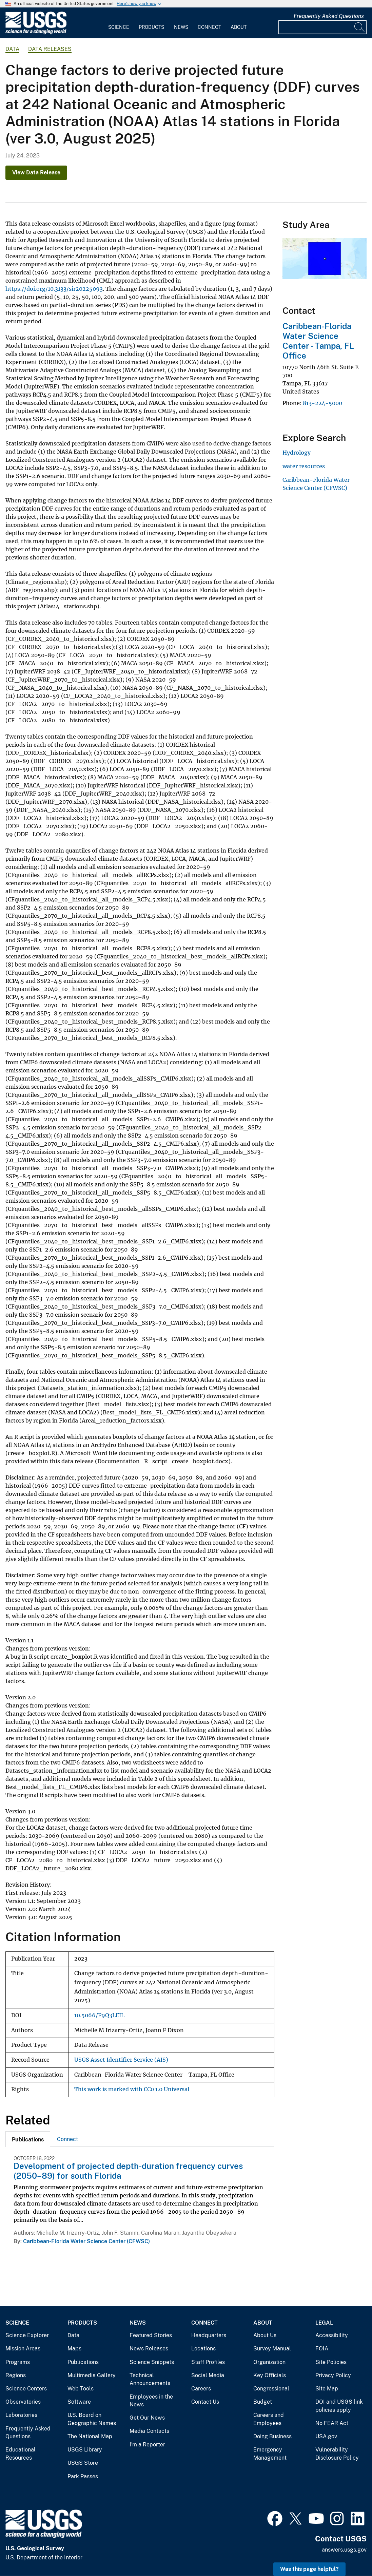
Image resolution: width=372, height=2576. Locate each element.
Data (73, 2335)
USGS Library (84, 2449)
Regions (15, 2375)
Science (118, 27)
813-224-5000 (322, 403)
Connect (209, 27)
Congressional (271, 2388)
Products (151, 27)
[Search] (360, 27)
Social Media (207, 2375)
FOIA (321, 2348)
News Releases (149, 2348)
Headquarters (208, 2335)
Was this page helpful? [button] (309, 2569)
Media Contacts (149, 2431)
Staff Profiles (208, 2362)
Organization (269, 2362)
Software (79, 2402)
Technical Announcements (150, 2379)
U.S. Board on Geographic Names (91, 2419)
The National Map (89, 2436)
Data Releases (50, 49)
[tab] (27, 2139)
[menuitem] (118, 23)
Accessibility (331, 2335)
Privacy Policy (333, 2375)
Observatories (23, 2402)
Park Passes (82, 2476)
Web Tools (80, 2388)
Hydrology (296, 452)
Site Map (326, 2388)
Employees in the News (151, 2400)
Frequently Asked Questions (329, 16)
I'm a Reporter (147, 2444)
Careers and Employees (268, 2419)
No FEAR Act (331, 2423)
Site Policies (331, 2362)
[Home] (35, 33)
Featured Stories (151, 2335)
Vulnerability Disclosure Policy (337, 2453)
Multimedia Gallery (91, 2375)
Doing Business (272, 2436)
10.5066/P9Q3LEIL (99, 2015)
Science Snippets (152, 2362)
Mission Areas (22, 2348)
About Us (264, 2335)
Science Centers (26, 2388)
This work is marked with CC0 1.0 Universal (131, 2089)
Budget (262, 2402)
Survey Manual (272, 2348)
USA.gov (326, 2436)
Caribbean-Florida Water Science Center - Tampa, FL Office (318, 340)
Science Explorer (27, 2335)
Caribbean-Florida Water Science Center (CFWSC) (86, 2241)
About (239, 27)
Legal (324, 2323)
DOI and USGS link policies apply (339, 2406)
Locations (203, 2348)
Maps (74, 2348)
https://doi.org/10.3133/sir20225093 (54, 288)
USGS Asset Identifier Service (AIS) (121, 2060)
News (181, 27)
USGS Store (82, 2463)
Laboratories (21, 2415)
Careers (201, 2388)
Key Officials (269, 2375)
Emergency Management (270, 2453)
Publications (83, 2362)
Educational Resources (20, 2453)
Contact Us (205, 2402)
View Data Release (36, 172)
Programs (17, 2362)
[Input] (322, 27)
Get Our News (147, 2418)
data (12, 49)
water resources (303, 466)
